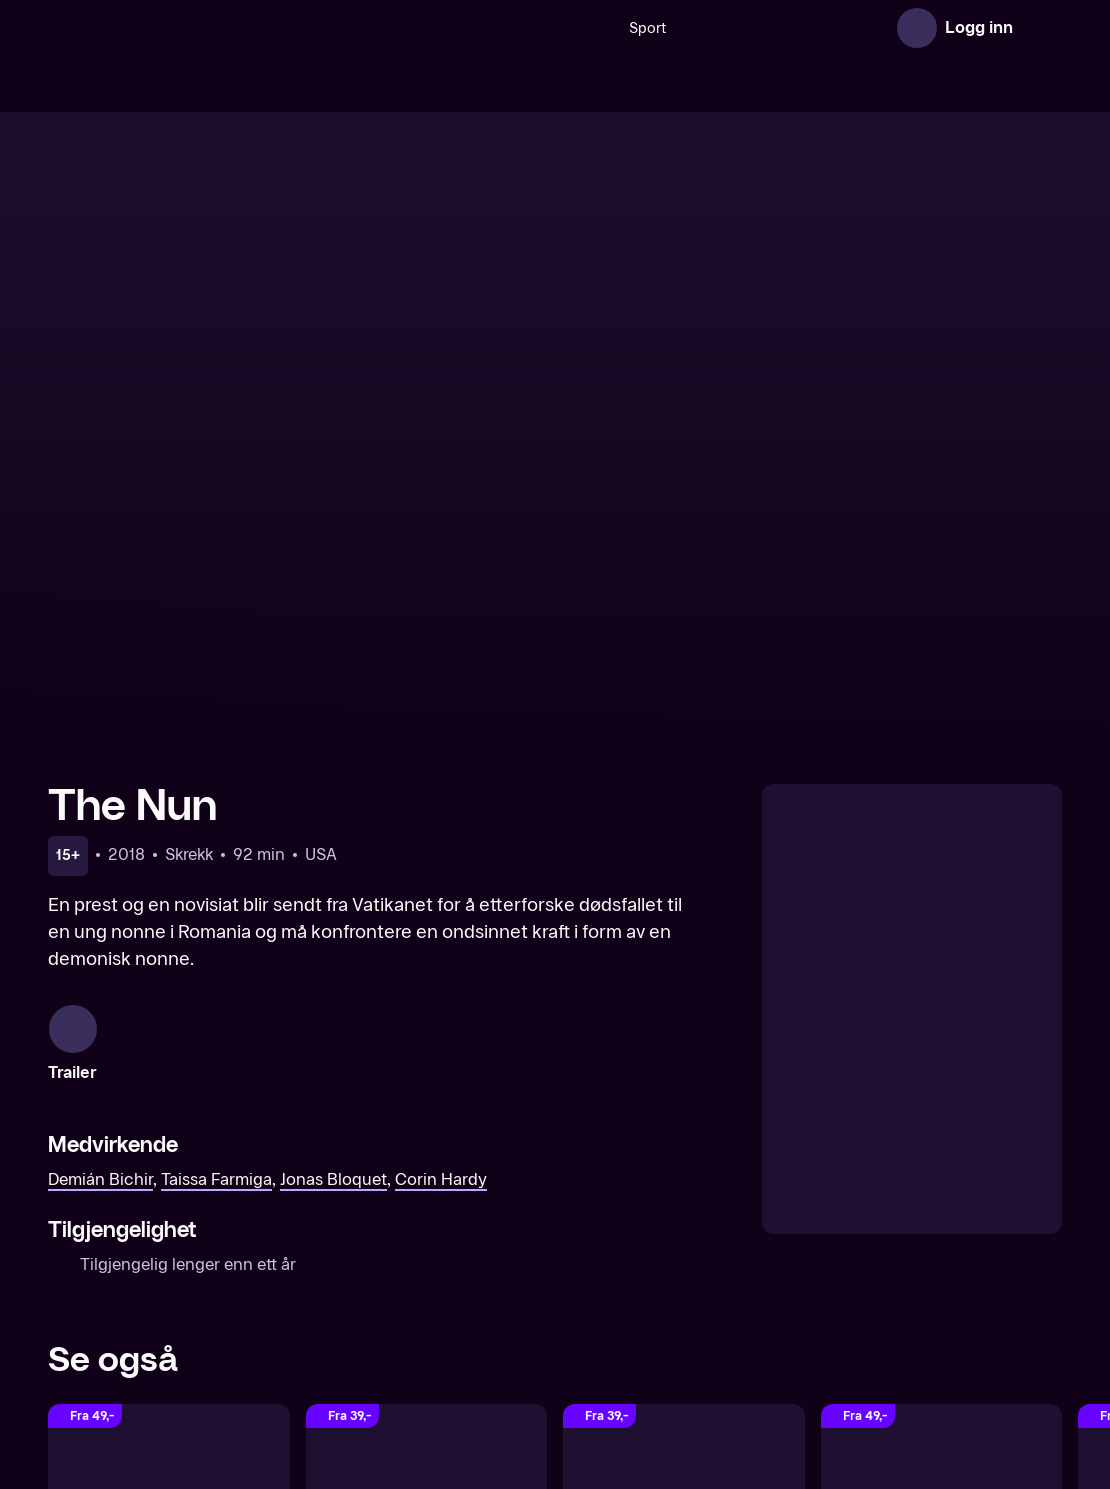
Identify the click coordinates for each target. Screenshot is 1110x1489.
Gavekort (668, 1350)
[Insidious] (942, 1135)
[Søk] (396, 28)
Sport (451, 28)
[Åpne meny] (1042, 28)
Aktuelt (591, 1350)
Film (849, 28)
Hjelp (737, 1350)
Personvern (920, 1350)
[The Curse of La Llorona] (684, 1135)
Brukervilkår (817, 1350)
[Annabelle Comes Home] (427, 1135)
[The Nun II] (169, 1135)
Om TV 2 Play (497, 1350)
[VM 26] (653, 28)
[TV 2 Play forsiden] (198, 28)
